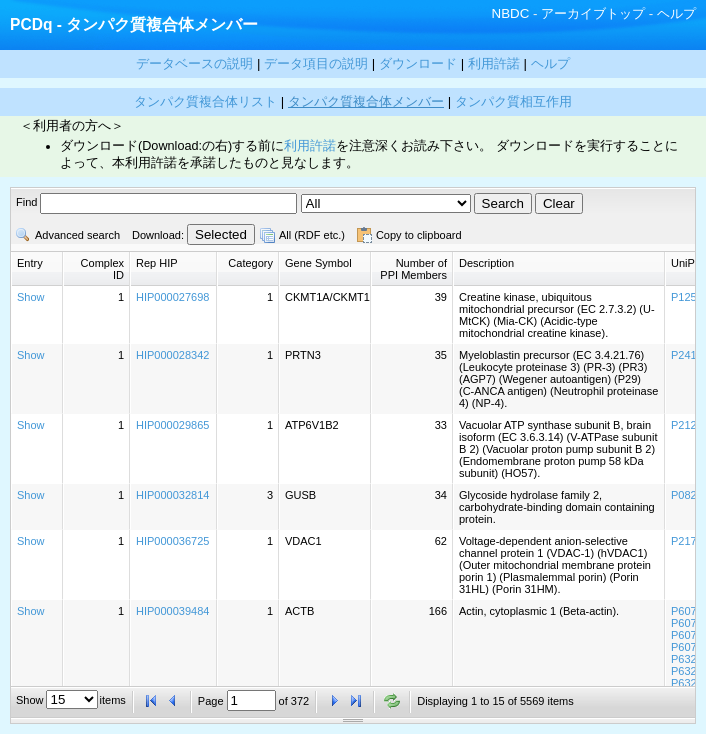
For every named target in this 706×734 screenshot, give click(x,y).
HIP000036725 (172, 541)
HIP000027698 (172, 297)
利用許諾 (310, 146)
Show (31, 297)
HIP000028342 (172, 355)
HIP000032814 (172, 495)
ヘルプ (676, 13)
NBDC (511, 13)
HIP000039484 (172, 611)
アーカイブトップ (593, 13)
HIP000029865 (172, 425)
